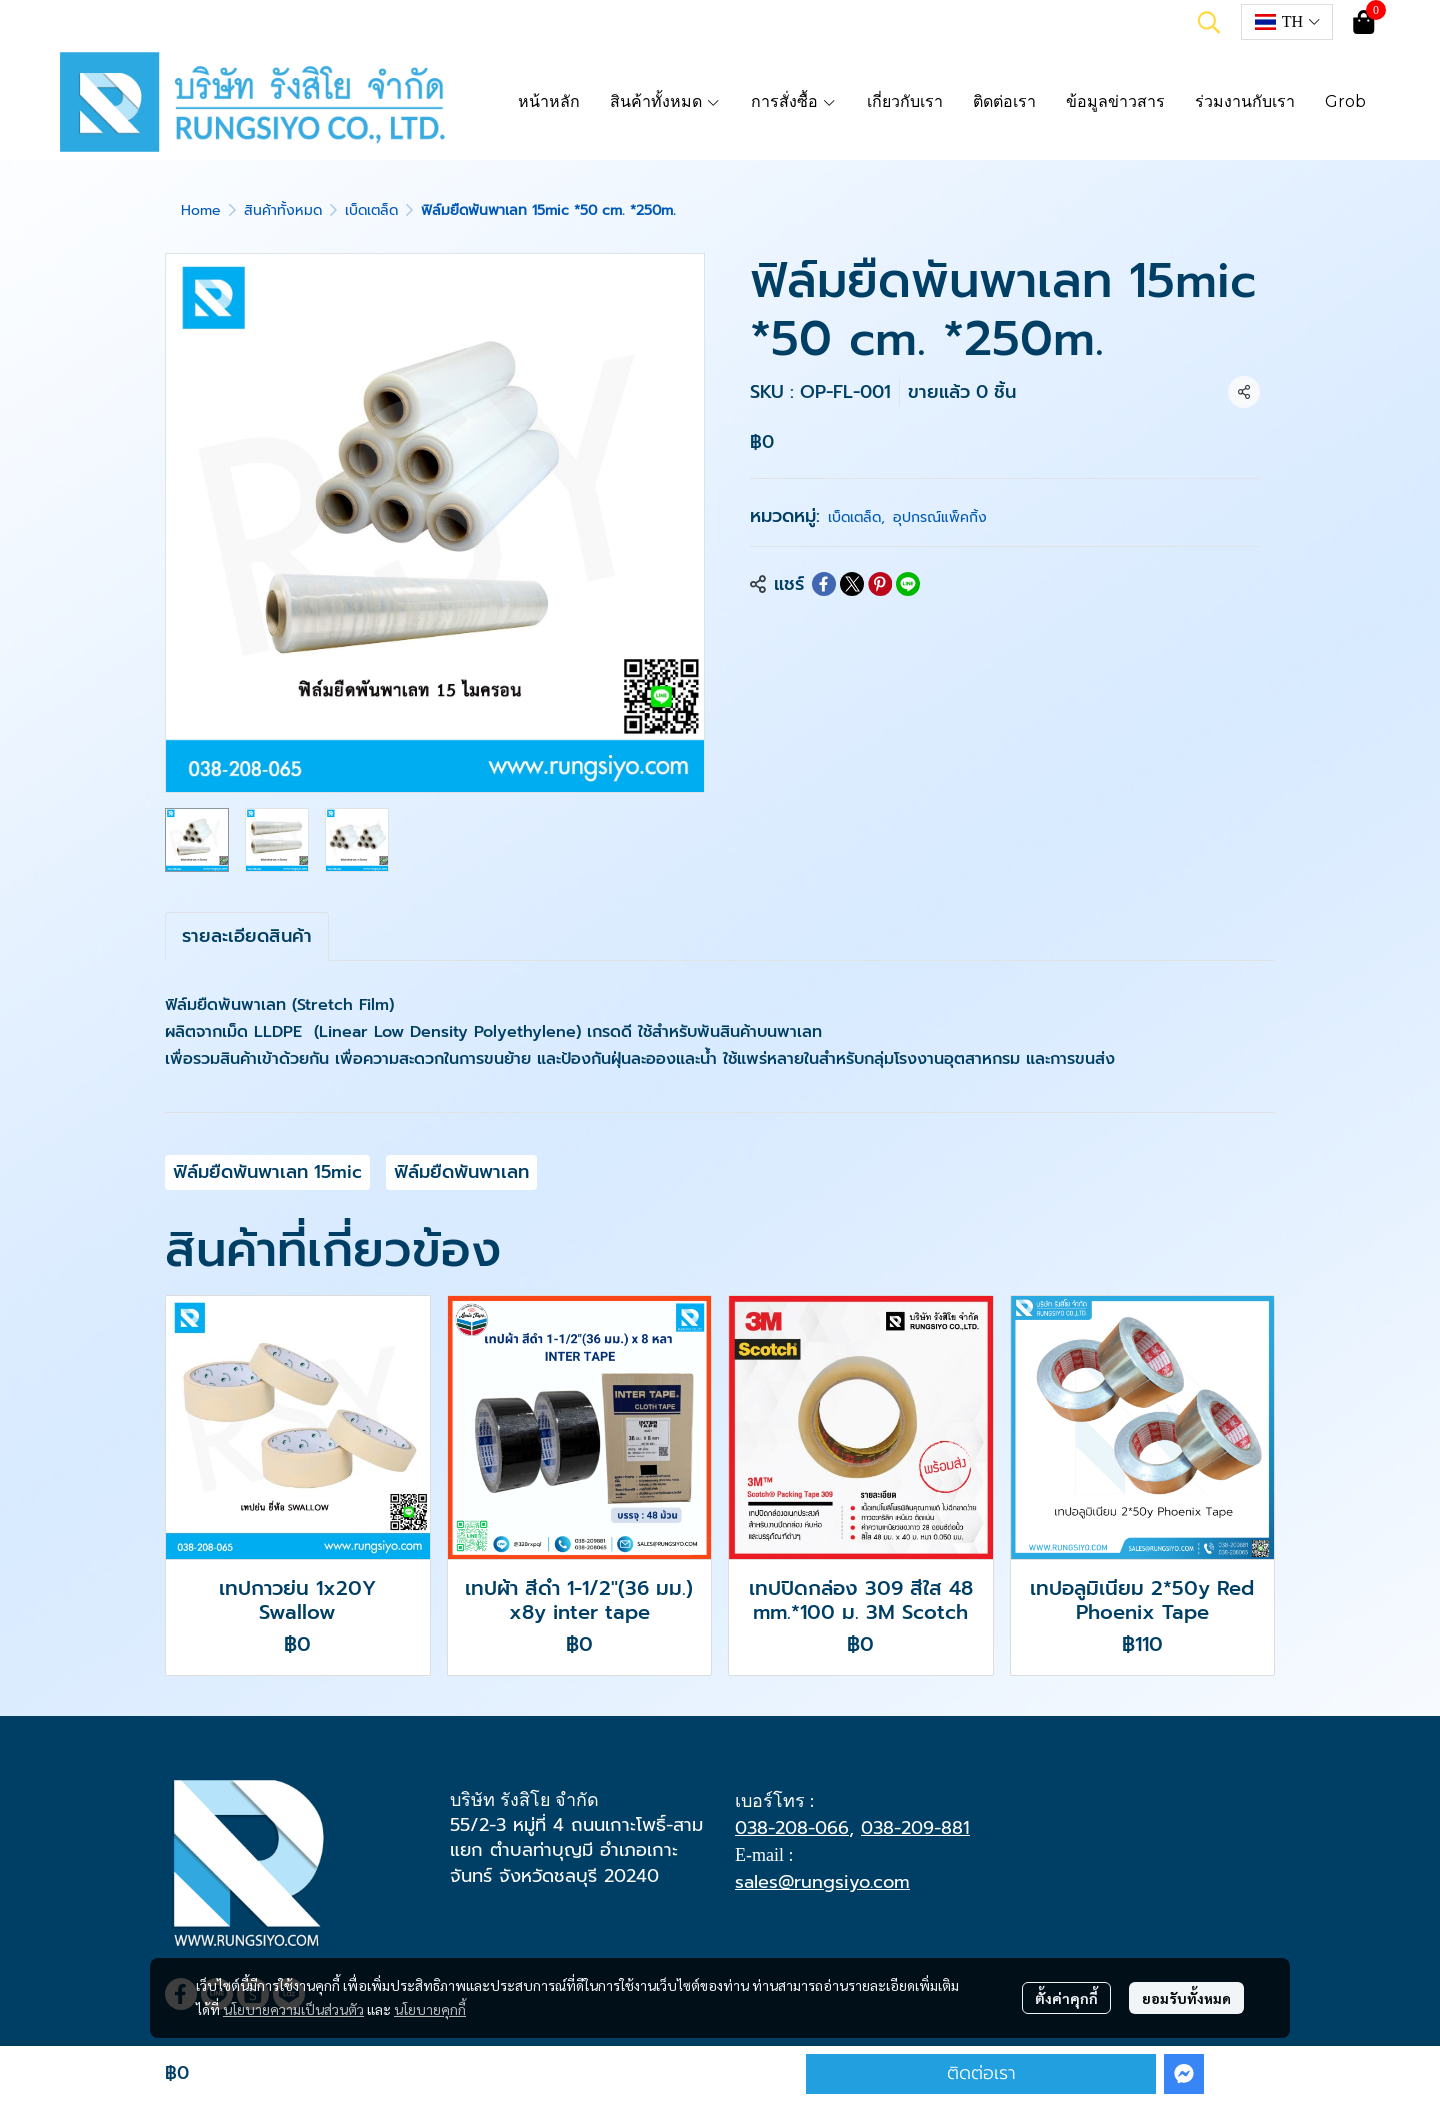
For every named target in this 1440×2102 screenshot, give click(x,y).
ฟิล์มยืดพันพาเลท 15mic (267, 1172)
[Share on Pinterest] (880, 584)
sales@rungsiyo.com (822, 1882)
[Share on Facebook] (824, 584)
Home (201, 210)
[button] (1209, 22)
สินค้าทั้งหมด (283, 210)
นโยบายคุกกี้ (430, 2009)
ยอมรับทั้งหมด (1186, 1998)
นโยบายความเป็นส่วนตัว (293, 2009)
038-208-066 (792, 1828)
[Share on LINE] (908, 584)
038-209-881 (915, 1828)
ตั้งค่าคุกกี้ (1066, 1998)
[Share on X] (852, 584)
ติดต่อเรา (981, 2073)
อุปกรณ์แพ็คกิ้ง (940, 517)
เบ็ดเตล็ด (371, 210)
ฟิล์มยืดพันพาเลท (461, 1172)
